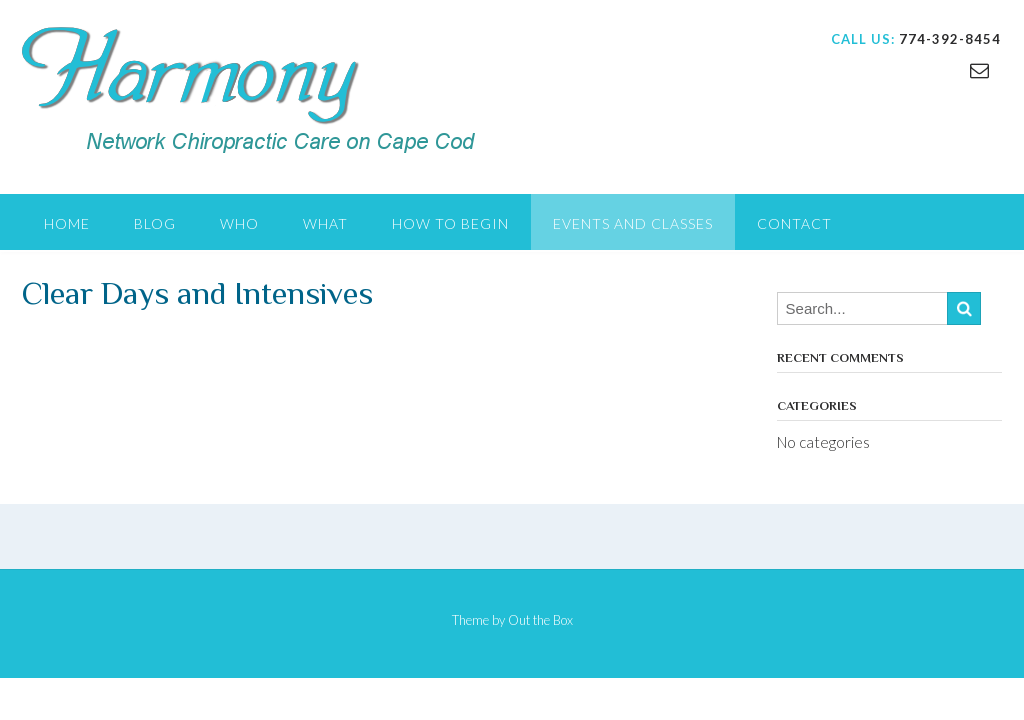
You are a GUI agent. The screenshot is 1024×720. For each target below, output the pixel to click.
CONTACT (794, 223)
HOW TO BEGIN (450, 223)
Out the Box (540, 620)
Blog (155, 223)
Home (67, 223)
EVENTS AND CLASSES (633, 223)
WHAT (325, 223)
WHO (239, 223)
